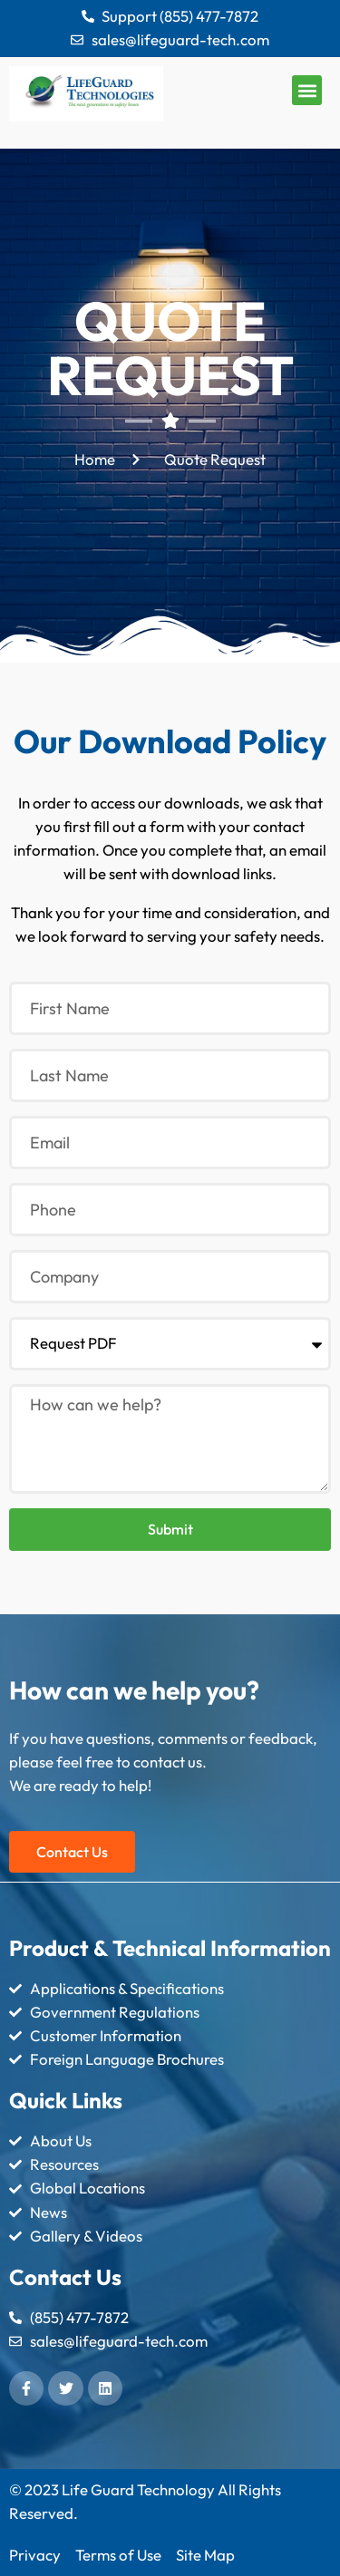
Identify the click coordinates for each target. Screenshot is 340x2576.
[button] (307, 90)
